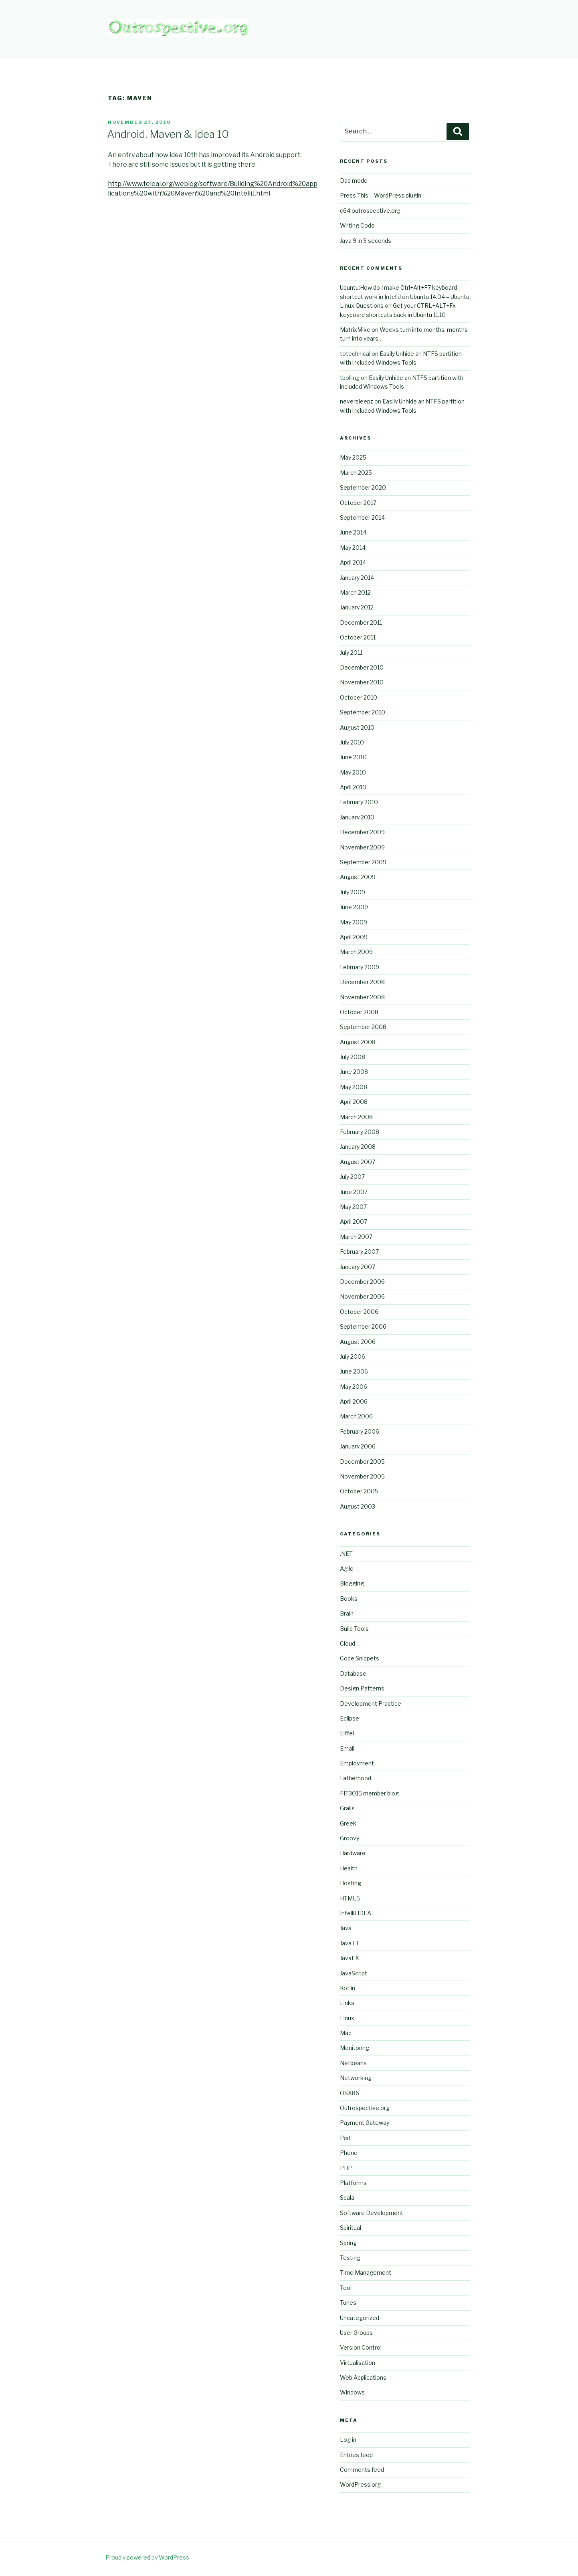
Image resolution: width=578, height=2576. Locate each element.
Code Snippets (359, 1658)
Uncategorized (359, 2317)
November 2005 (362, 1476)
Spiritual (350, 2227)
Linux (347, 2018)
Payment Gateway (364, 2122)
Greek (348, 1823)
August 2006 (358, 1341)
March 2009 (356, 951)
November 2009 (362, 847)
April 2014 (353, 562)
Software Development (371, 2212)
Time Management (365, 2272)
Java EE (350, 1943)
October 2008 (359, 1012)
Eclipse (349, 1718)
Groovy (349, 1838)
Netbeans (353, 2063)
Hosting (350, 1883)
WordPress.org (360, 2484)
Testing (350, 2257)
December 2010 (362, 667)
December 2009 (362, 832)
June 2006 (354, 1371)
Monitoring (354, 2047)
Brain (347, 1613)
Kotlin (347, 1988)
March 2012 (355, 592)
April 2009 (354, 937)
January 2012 (357, 607)
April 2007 (353, 1221)
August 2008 (358, 1042)
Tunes (348, 2302)
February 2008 (359, 1131)
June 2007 (354, 1191)
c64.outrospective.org (370, 210)
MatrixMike (355, 329)
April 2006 (354, 1401)
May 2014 (353, 547)
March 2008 (356, 1117)
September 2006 (363, 1326)
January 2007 (357, 1266)
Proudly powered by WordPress (147, 2557)
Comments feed (362, 2469)
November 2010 (362, 682)
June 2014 (353, 532)
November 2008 (362, 997)
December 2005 (362, 1461)
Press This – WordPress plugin (380, 195)
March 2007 (356, 1236)
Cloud (347, 1643)
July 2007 (352, 1176)
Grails (347, 1808)
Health (349, 1868)
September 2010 (362, 712)
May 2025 (353, 457)
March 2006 (356, 1416)
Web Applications (363, 2377)
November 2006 (362, 1296)
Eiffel (347, 1733)
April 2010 (353, 787)
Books (349, 1598)
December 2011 (361, 622)
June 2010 (353, 757)
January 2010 (357, 817)
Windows (352, 2392)
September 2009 (363, 862)
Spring (348, 2242)
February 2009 (359, 967)
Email (347, 1748)
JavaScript (353, 1973)
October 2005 (359, 1491)
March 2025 (356, 472)
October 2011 (358, 637)
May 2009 (353, 922)
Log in (348, 2439)
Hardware (353, 1853)
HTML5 (350, 1898)
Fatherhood (355, 1778)
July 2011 (351, 652)
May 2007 (353, 1206)
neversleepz (356, 401)
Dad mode (354, 180)
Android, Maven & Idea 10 (168, 134)
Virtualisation (357, 2362)
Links (347, 2002)
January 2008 (358, 1146)
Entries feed (356, 2454)
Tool (346, 2287)
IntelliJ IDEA (355, 1913)
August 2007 (357, 1161)
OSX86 (349, 2093)
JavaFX (349, 1958)
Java (346, 1927)
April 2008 (354, 1101)
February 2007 (359, 1251)
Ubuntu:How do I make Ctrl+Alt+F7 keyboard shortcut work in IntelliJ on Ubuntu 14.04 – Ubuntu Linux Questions (404, 296)
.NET (346, 1553)
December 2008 (362, 981)
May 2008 (353, 1086)
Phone (349, 2152)
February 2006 (359, 1431)
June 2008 (354, 1071)
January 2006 (358, 1446)
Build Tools (354, 1628)
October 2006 (359, 1311)
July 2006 (352, 1356)
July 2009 (352, 892)
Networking (356, 2077)
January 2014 (357, 577)
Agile (347, 1568)
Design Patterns (362, 1688)
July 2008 (352, 1056)
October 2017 (358, 502)
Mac (346, 2032)
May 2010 (353, 772)
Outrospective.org (365, 2107)
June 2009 (354, 907)
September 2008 (363, 1026)
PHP (346, 2167)
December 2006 (362, 1281)
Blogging (352, 1583)
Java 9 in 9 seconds (365, 240)
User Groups (356, 2332)
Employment (357, 1763)
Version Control (361, 2347)
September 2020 (363, 487)
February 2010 (359, 802)
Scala (347, 2197)
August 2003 (357, 1506)
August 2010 (357, 727)
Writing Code (357, 225)
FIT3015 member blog (369, 1793)
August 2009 (358, 876)
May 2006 (353, 1386)
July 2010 (352, 742)
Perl (345, 2137)
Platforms (353, 2182)
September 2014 (362, 517)
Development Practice (370, 1703)
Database (353, 1673)
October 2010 (358, 697)
